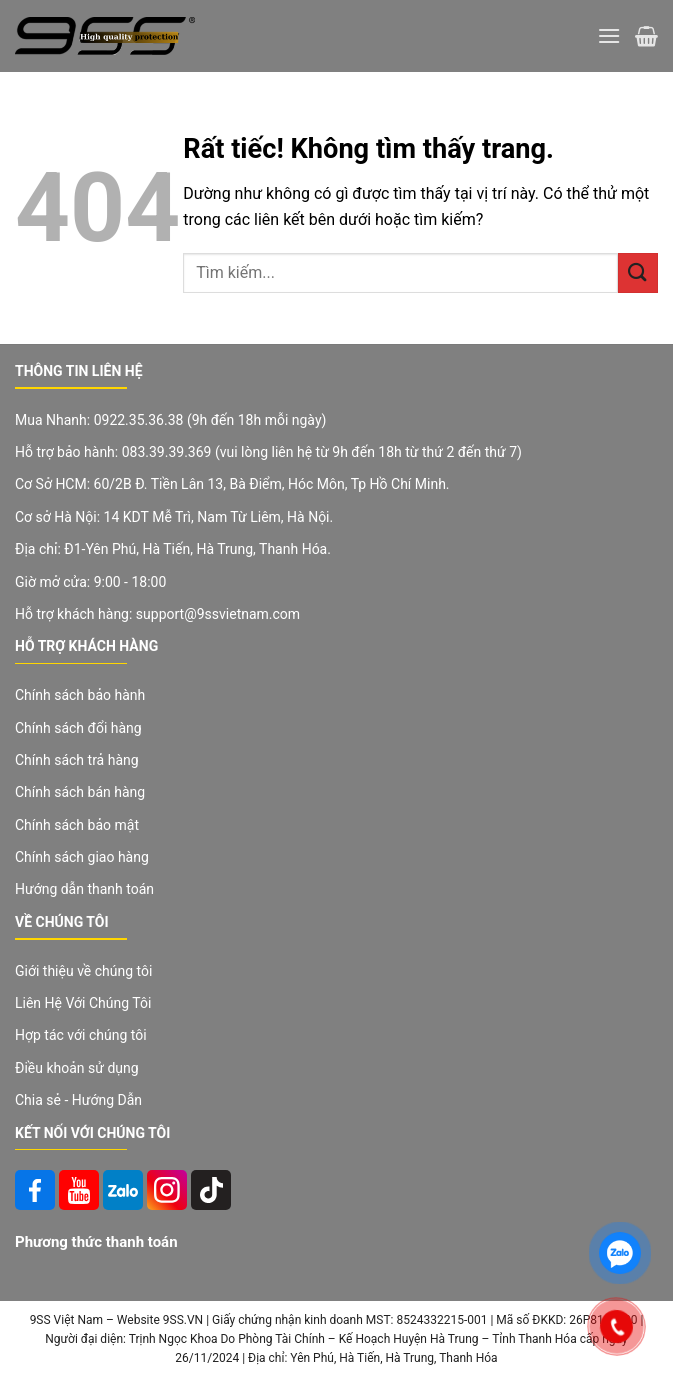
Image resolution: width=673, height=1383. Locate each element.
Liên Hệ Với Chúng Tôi (83, 1003)
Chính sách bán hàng (80, 792)
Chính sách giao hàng (82, 857)
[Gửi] (638, 272)
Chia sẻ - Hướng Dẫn (78, 1100)
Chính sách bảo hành (80, 695)
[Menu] (609, 35)
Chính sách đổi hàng (78, 728)
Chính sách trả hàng (77, 760)
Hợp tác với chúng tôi (81, 1035)
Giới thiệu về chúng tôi (83, 971)
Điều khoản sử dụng (77, 1068)
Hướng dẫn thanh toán (84, 889)
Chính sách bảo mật (77, 825)
